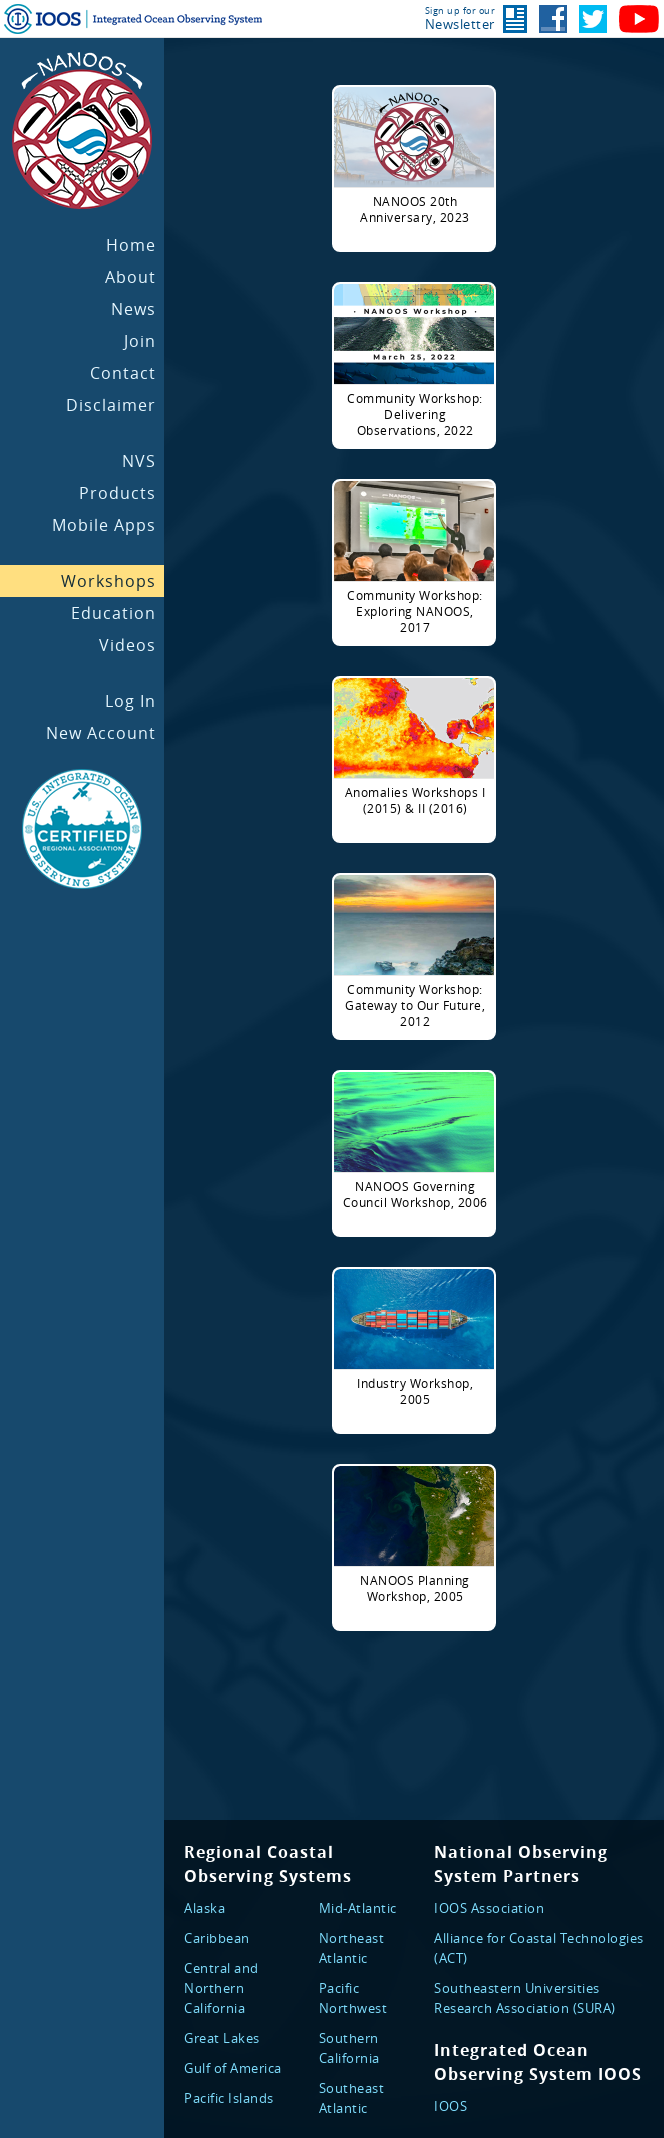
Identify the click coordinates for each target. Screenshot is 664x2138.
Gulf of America (233, 2068)
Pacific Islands (229, 2098)
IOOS (450, 2106)
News (133, 309)
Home (131, 245)
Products (117, 493)
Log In (130, 701)
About (130, 277)
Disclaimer (111, 405)
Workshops (108, 581)
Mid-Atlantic (358, 1908)
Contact (123, 373)
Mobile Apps (104, 525)
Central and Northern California (221, 1988)
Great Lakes (222, 2038)
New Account (101, 733)
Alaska (204, 1908)
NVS (139, 461)
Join (140, 341)
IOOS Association (489, 1908)
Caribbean (217, 1938)
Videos (127, 645)
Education (113, 613)
